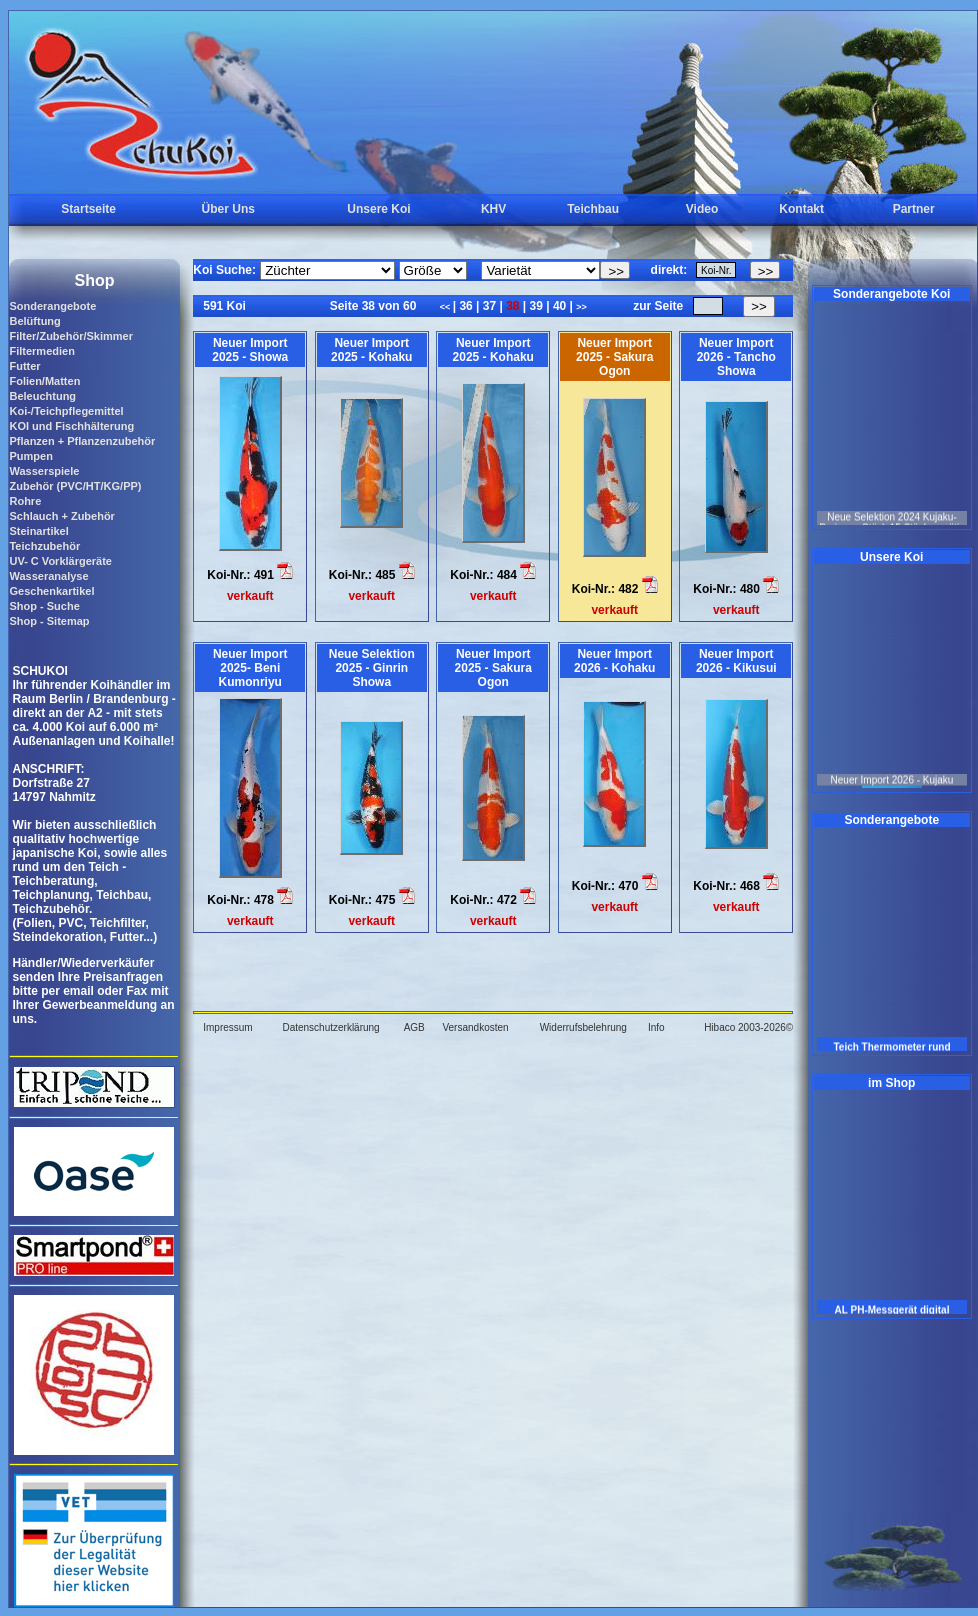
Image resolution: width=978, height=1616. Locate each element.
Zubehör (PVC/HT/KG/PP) (75, 486)
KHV (493, 209)
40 (560, 306)
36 (466, 306)
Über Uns (228, 209)
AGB (414, 1027)
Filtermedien (41, 351)
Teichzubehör (44, 546)
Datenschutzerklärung (330, 1027)
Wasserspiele (44, 471)
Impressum (227, 1027)
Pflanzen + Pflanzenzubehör (82, 441)
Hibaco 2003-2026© (748, 1027)
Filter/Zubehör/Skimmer (70, 336)
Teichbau (593, 209)
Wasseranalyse (48, 576)
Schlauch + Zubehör (61, 516)
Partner (914, 209)
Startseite (88, 209)
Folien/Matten (44, 381)
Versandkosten (475, 1027)
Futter (24, 366)
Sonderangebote (52, 306)
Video (702, 209)
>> (581, 307)
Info (656, 1027)
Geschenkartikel (51, 591)
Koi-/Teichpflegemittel (66, 411)
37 (489, 306)
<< (446, 307)
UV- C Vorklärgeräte (60, 561)
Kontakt (801, 209)
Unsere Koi (378, 209)
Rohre (25, 501)
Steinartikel (38, 531)
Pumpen (30, 456)
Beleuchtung (42, 396)
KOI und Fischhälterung (71, 426)
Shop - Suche (44, 606)
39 (536, 306)
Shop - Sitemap (49, 621)
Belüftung (34, 321)
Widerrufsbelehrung (583, 1027)
